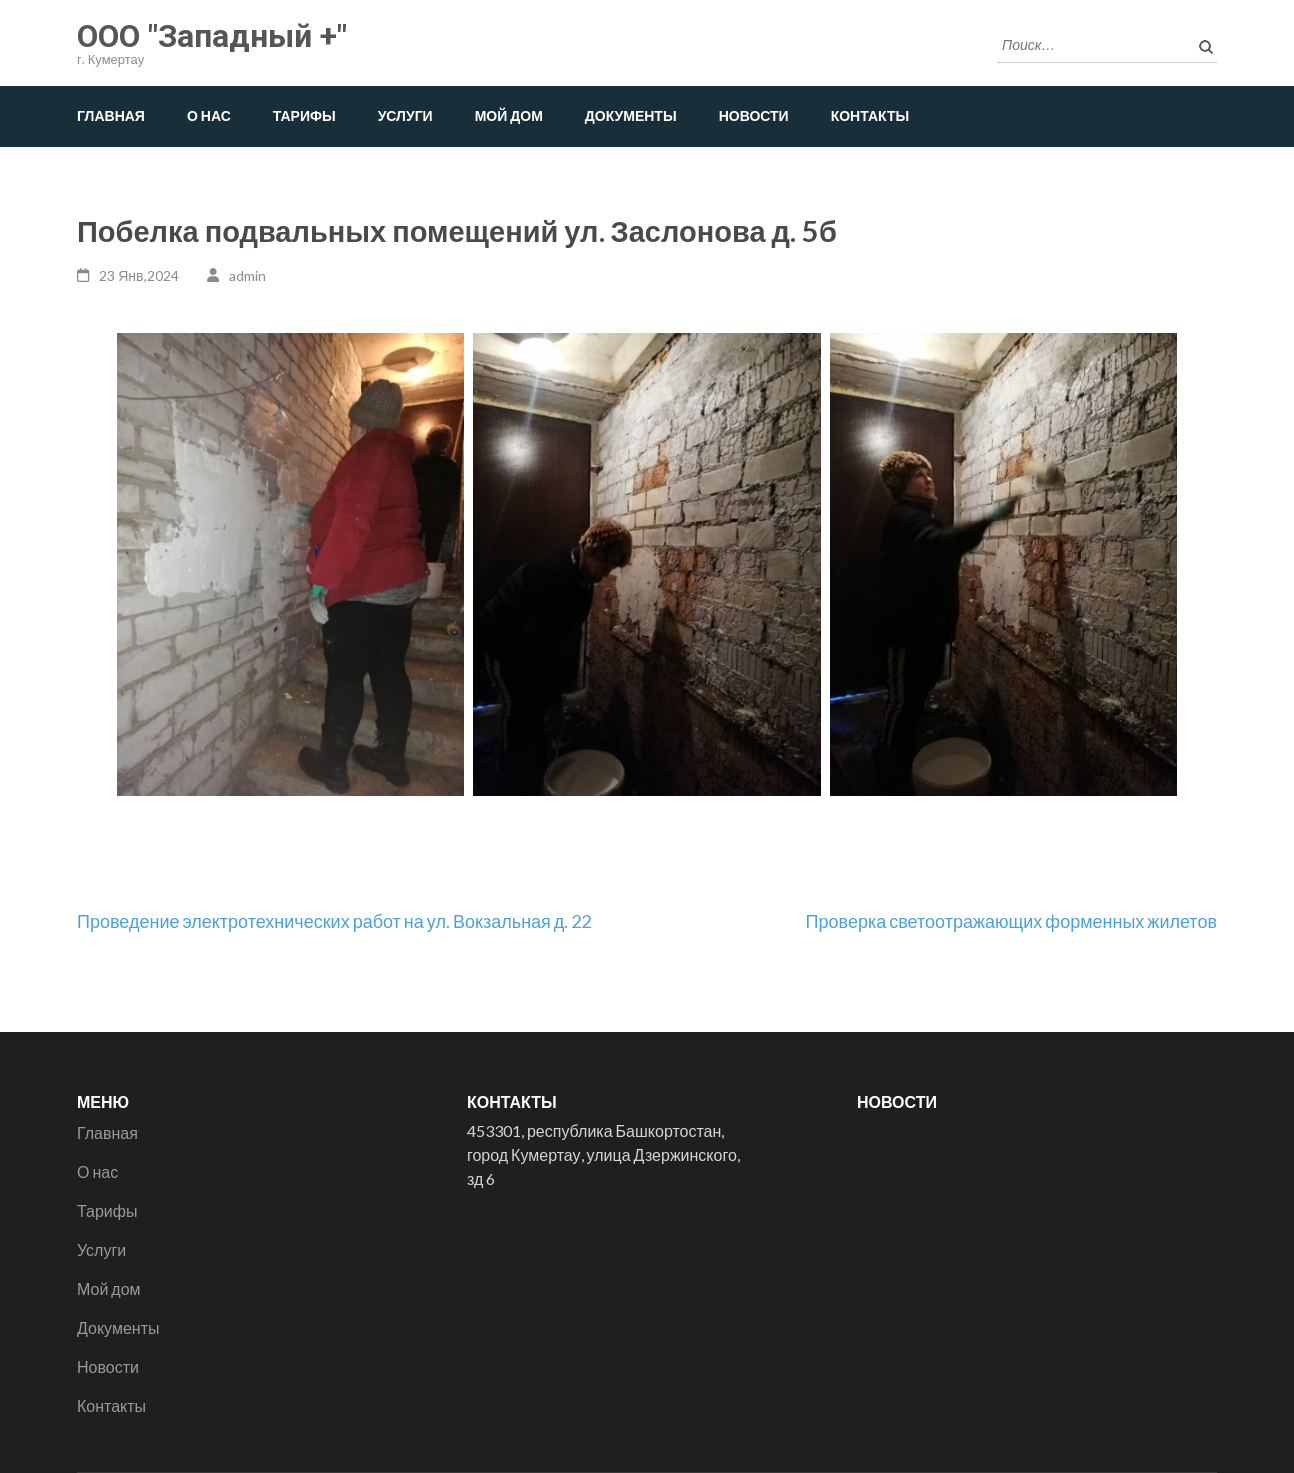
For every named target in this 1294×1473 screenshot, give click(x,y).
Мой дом (509, 115)
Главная (111, 115)
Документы (631, 115)
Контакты (870, 115)
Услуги (405, 115)
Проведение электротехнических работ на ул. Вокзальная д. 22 (334, 921)
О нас (209, 115)
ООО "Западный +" (212, 36)
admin (247, 275)
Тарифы (304, 115)
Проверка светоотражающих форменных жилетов (1011, 921)
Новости (754, 115)
